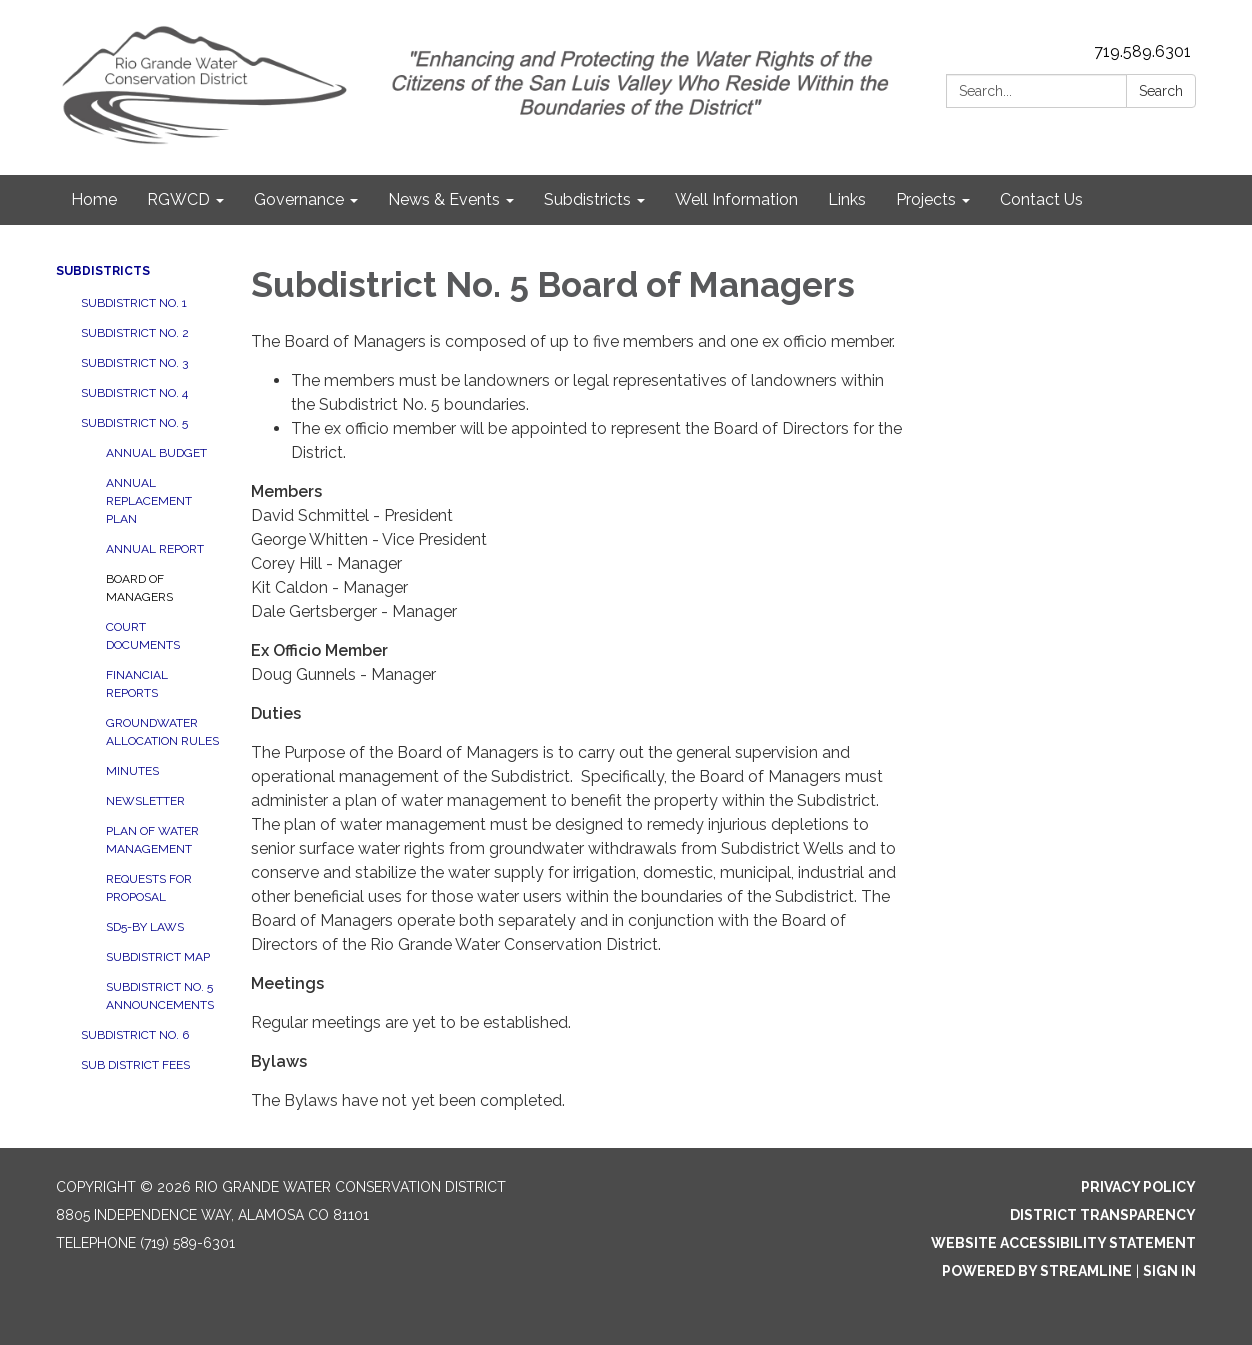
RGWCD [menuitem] (178, 199)
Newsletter (145, 801)
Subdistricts (103, 271)
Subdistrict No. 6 (135, 1035)
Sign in (1169, 1271)
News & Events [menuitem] (444, 199)
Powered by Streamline (1037, 1271)
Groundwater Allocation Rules (162, 732)
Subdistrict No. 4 (134, 393)
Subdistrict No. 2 (135, 333)
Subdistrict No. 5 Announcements (160, 996)
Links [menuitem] (847, 199)
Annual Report (155, 549)
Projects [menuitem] (926, 199)
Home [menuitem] (94, 199)
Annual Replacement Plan (149, 501)
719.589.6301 (1142, 51)
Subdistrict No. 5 (134, 423)
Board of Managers (139, 588)
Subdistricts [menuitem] (587, 199)
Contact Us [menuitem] (1041, 199)
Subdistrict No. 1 (134, 303)
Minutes (132, 771)
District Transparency (1103, 1215)
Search (1161, 91)
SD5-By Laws (145, 927)
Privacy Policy (1138, 1187)
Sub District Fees (135, 1065)
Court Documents (143, 636)
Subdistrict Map (158, 957)
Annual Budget (156, 453)
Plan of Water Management (152, 840)
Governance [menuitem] (299, 199)
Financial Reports (137, 684)
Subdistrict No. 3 (134, 363)
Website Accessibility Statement (1063, 1243)
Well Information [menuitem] (736, 199)
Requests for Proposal (149, 888)
